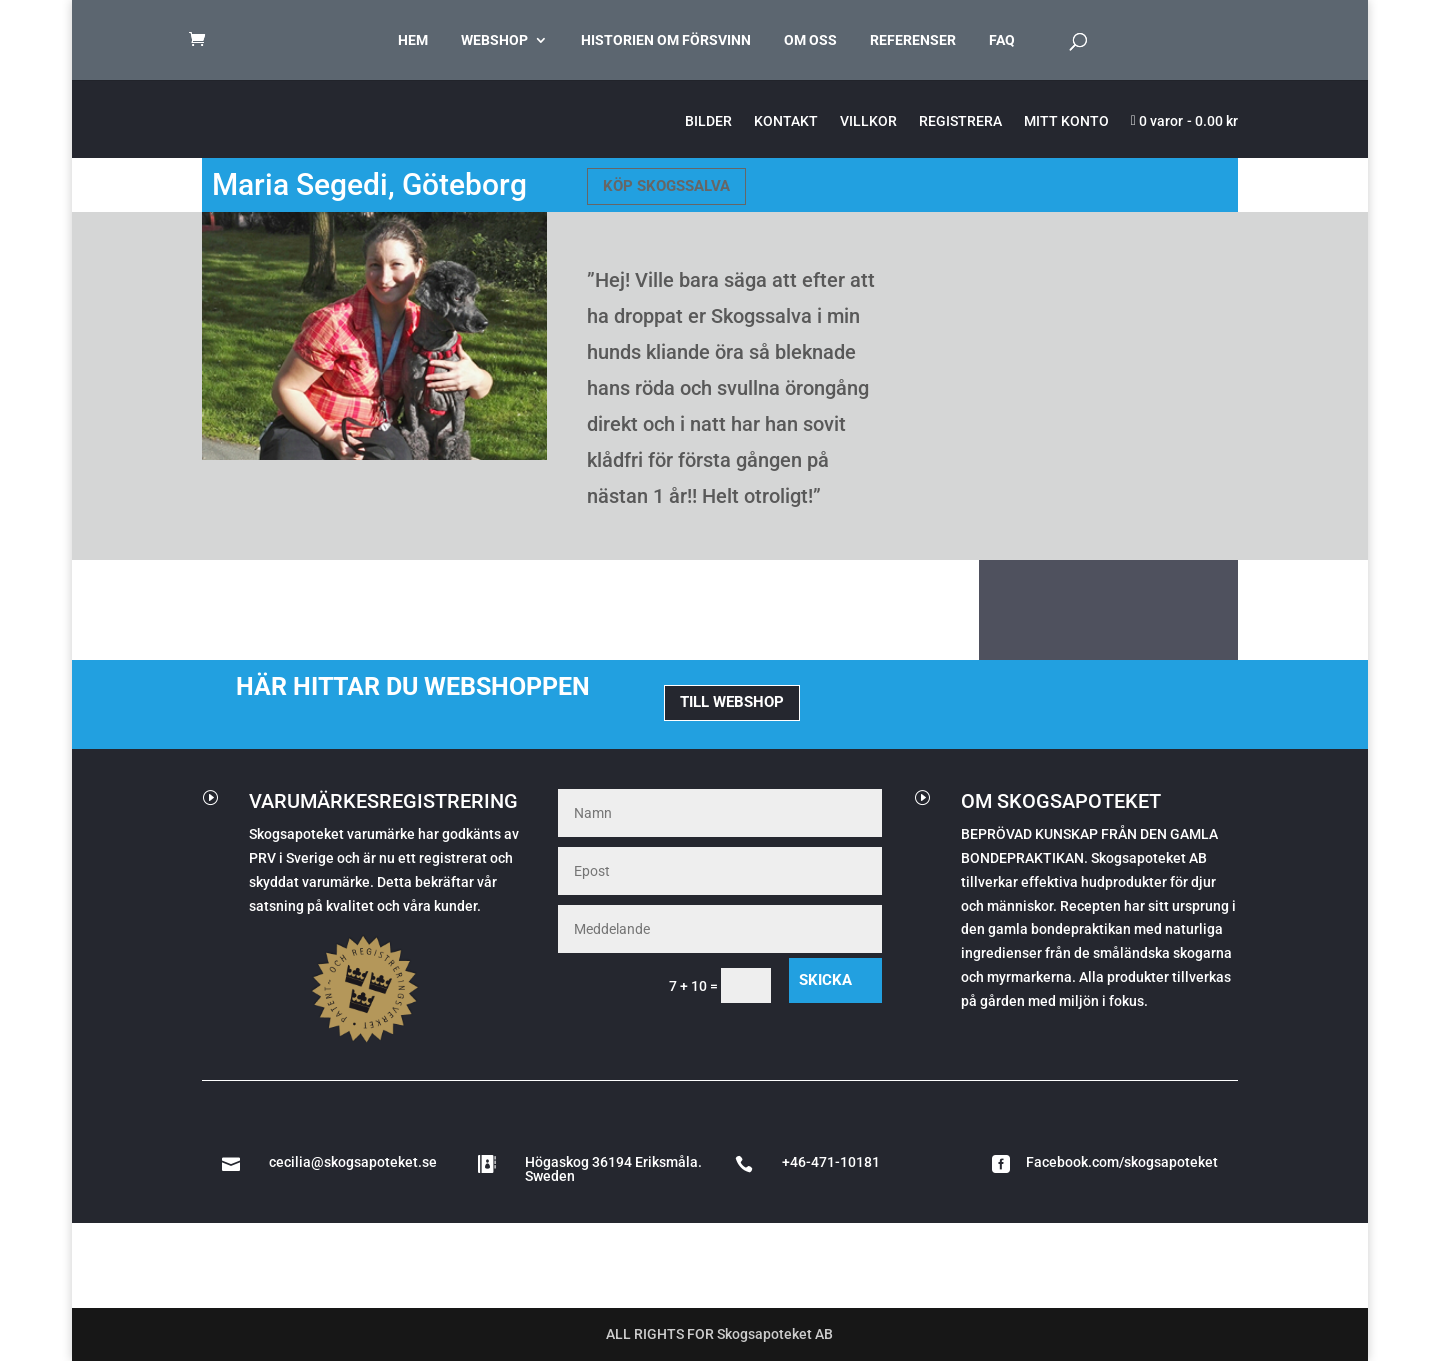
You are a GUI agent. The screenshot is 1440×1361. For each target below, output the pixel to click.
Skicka (825, 980)
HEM (413, 40)
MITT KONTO (1066, 121)
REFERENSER (913, 40)
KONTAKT (786, 121)
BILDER (708, 121)
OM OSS (810, 40)
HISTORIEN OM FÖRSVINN (666, 40)
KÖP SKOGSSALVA (666, 186)
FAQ (1002, 40)
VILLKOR (868, 121)
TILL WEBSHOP (732, 702)
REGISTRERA (960, 121)
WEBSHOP (494, 40)
